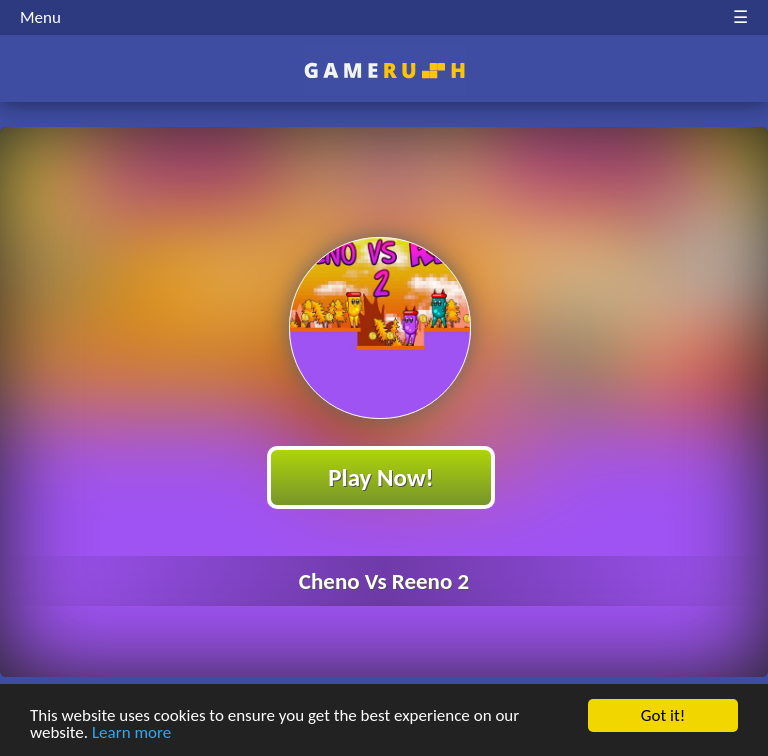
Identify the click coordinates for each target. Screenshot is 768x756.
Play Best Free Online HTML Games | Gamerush (384, 70)
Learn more (131, 733)
